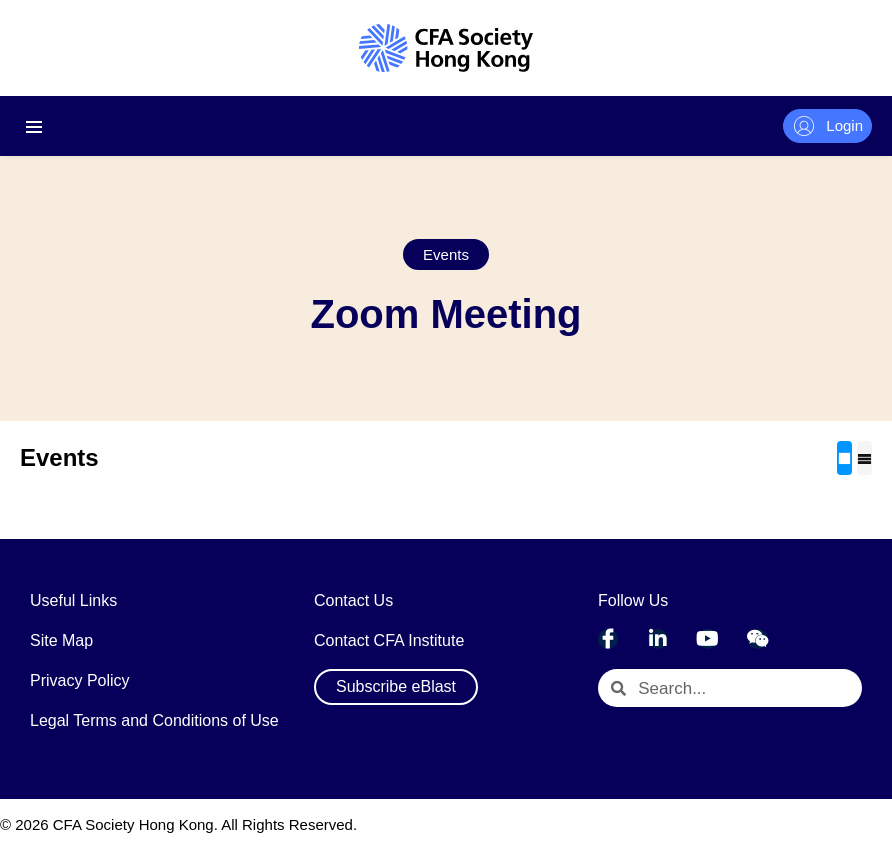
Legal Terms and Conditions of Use (154, 720)
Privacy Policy (80, 680)
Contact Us (353, 600)
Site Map (61, 640)
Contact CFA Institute (389, 640)
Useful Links (73, 600)
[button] (446, 254)
